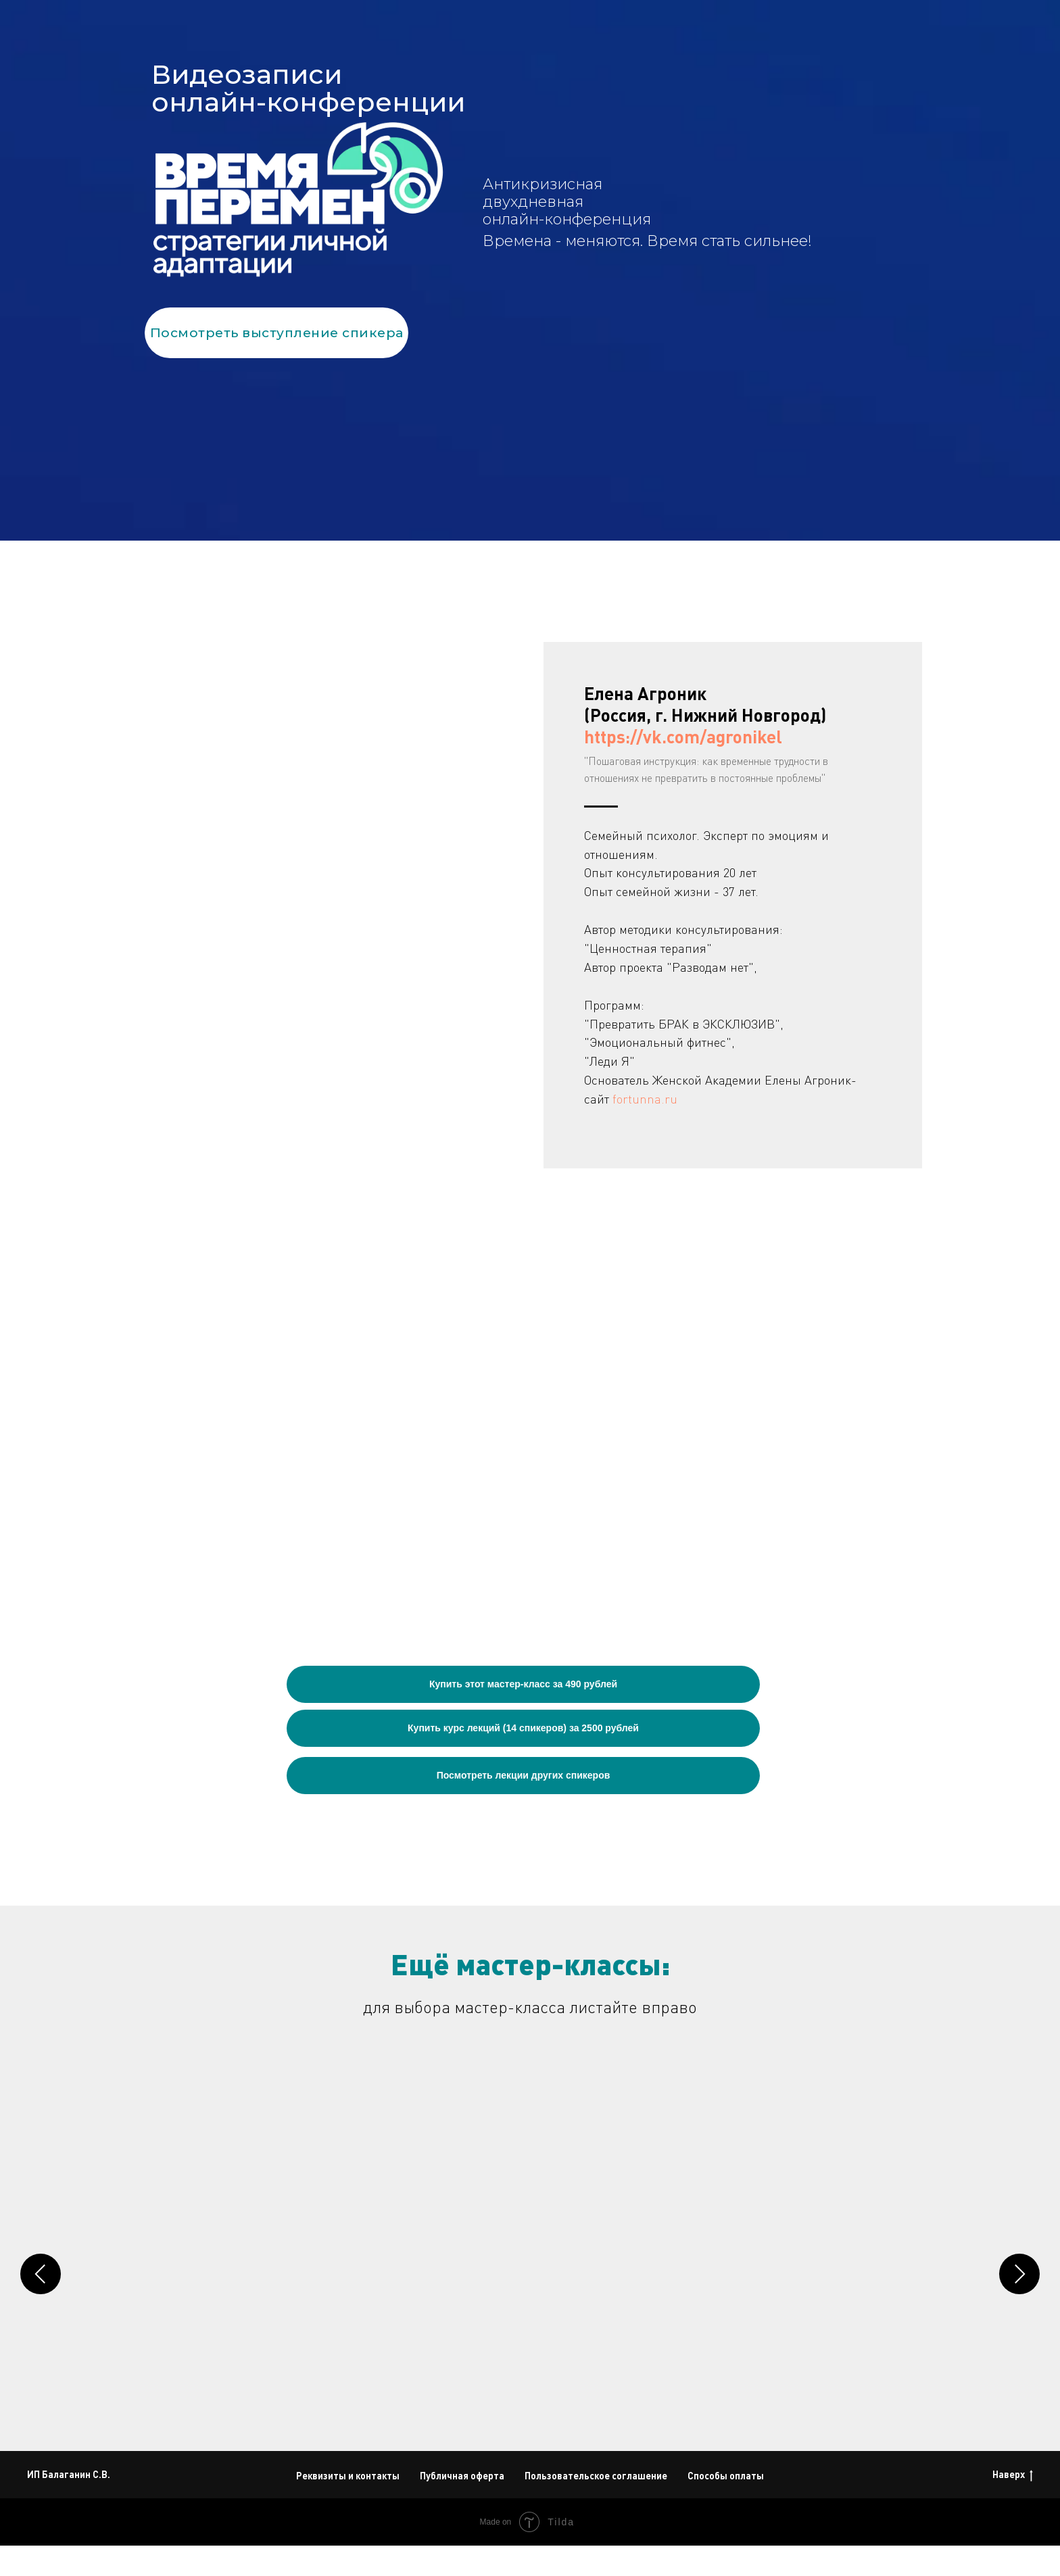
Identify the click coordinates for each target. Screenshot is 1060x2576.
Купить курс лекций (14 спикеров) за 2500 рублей (523, 1728)
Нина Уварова (795, 2290)
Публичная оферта (462, 2506)
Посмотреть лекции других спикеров (523, 1775)
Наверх (1012, 2505)
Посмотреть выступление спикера (277, 333)
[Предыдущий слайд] (40, 2276)
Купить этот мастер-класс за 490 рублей (523, 1684)
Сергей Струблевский (612, 2290)
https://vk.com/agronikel (683, 736)
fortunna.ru (644, 1098)
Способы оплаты (726, 2506)
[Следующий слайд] (1019, 2276)
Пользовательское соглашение (596, 2506)
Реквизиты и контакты (348, 2506)
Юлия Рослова (390, 2290)
